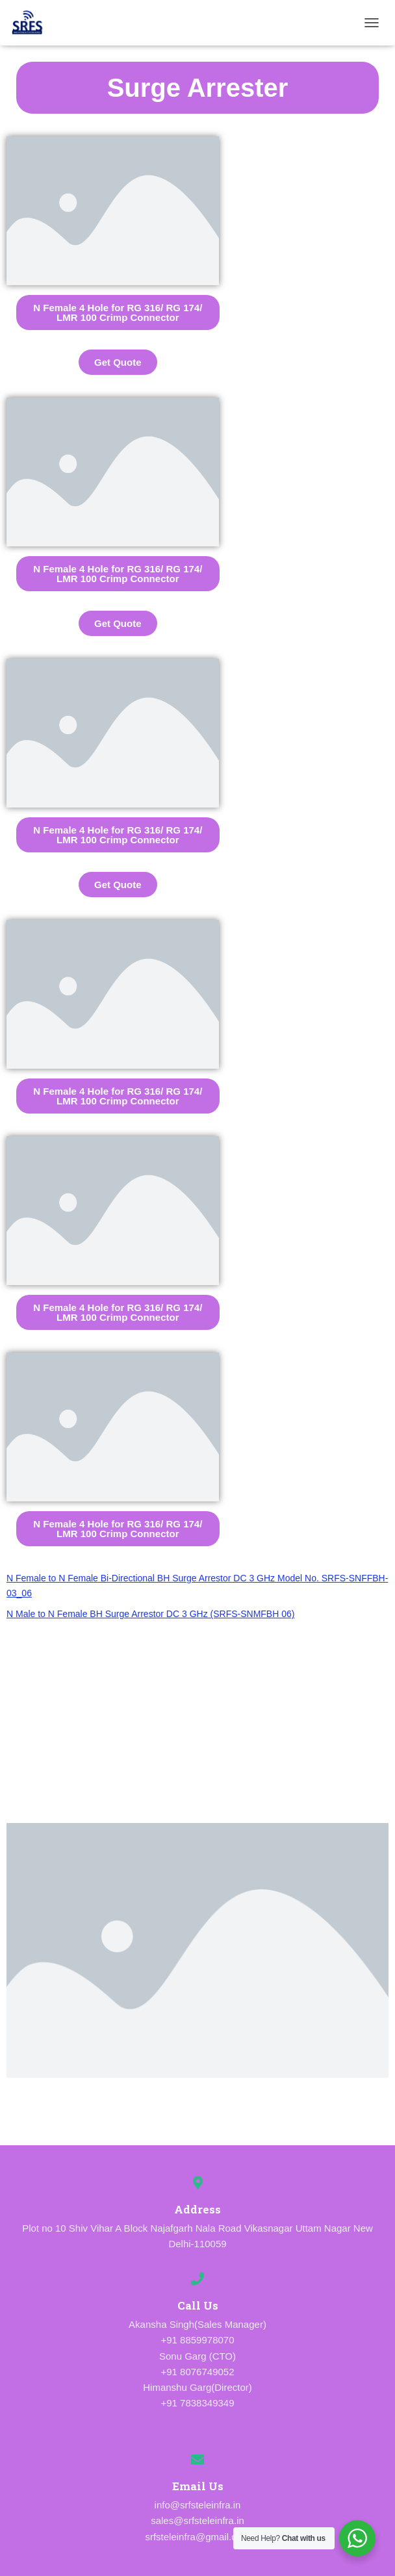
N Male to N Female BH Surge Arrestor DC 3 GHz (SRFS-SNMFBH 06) (150, 1614)
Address (197, 2209)
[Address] (197, 2182)
